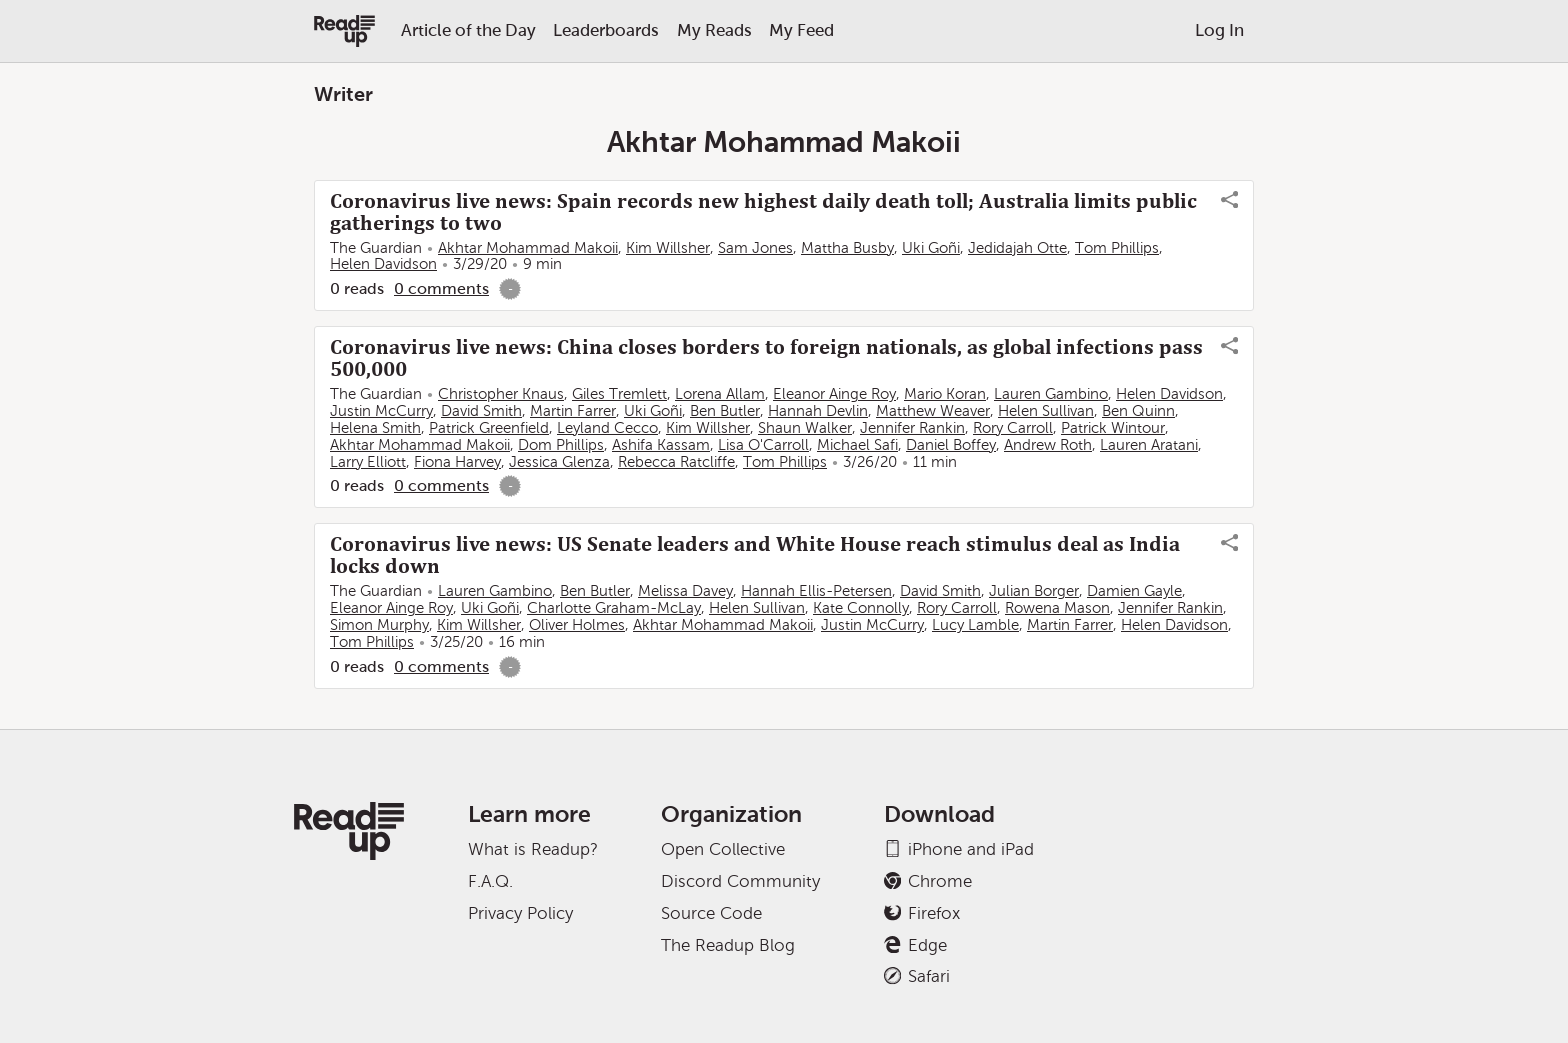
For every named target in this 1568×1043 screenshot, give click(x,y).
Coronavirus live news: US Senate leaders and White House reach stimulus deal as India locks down (755, 555)
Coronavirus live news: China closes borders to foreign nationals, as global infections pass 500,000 (766, 358)
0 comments (441, 288)
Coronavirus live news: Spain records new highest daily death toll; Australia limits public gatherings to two (763, 212)
